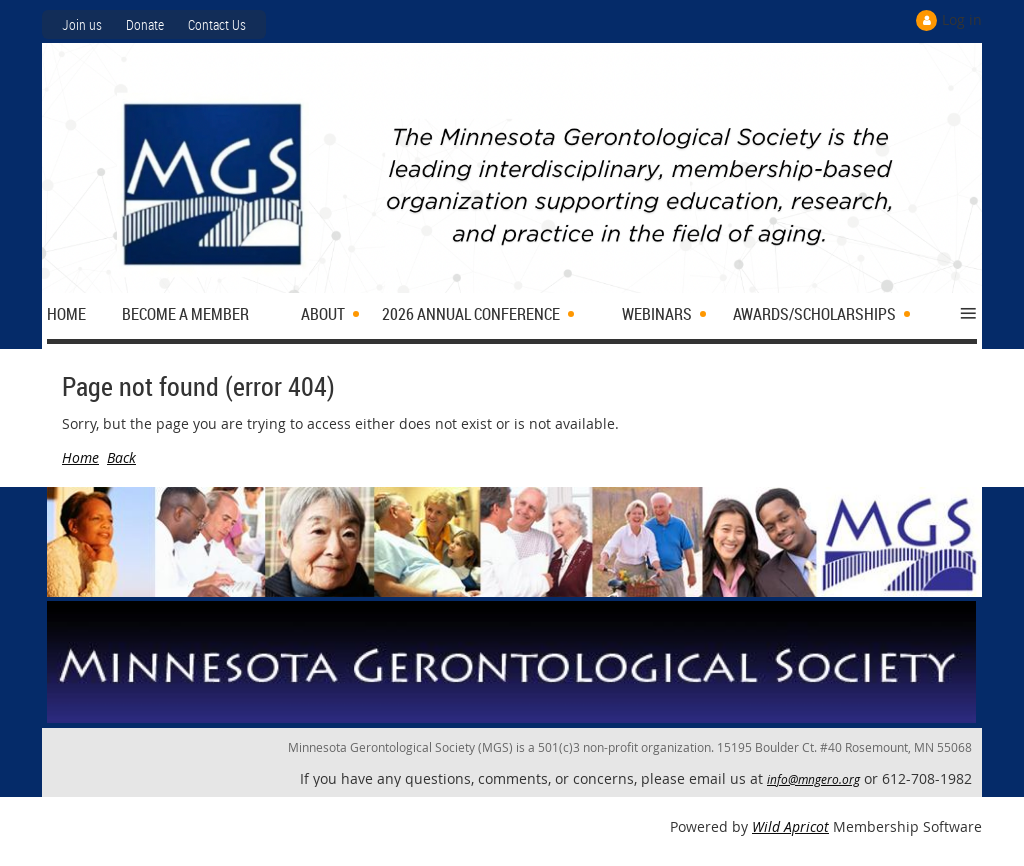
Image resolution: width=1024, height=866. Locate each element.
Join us (82, 24)
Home (80, 457)
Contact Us (217, 24)
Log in (962, 19)
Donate (145, 24)
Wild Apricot (790, 826)
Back (121, 457)
